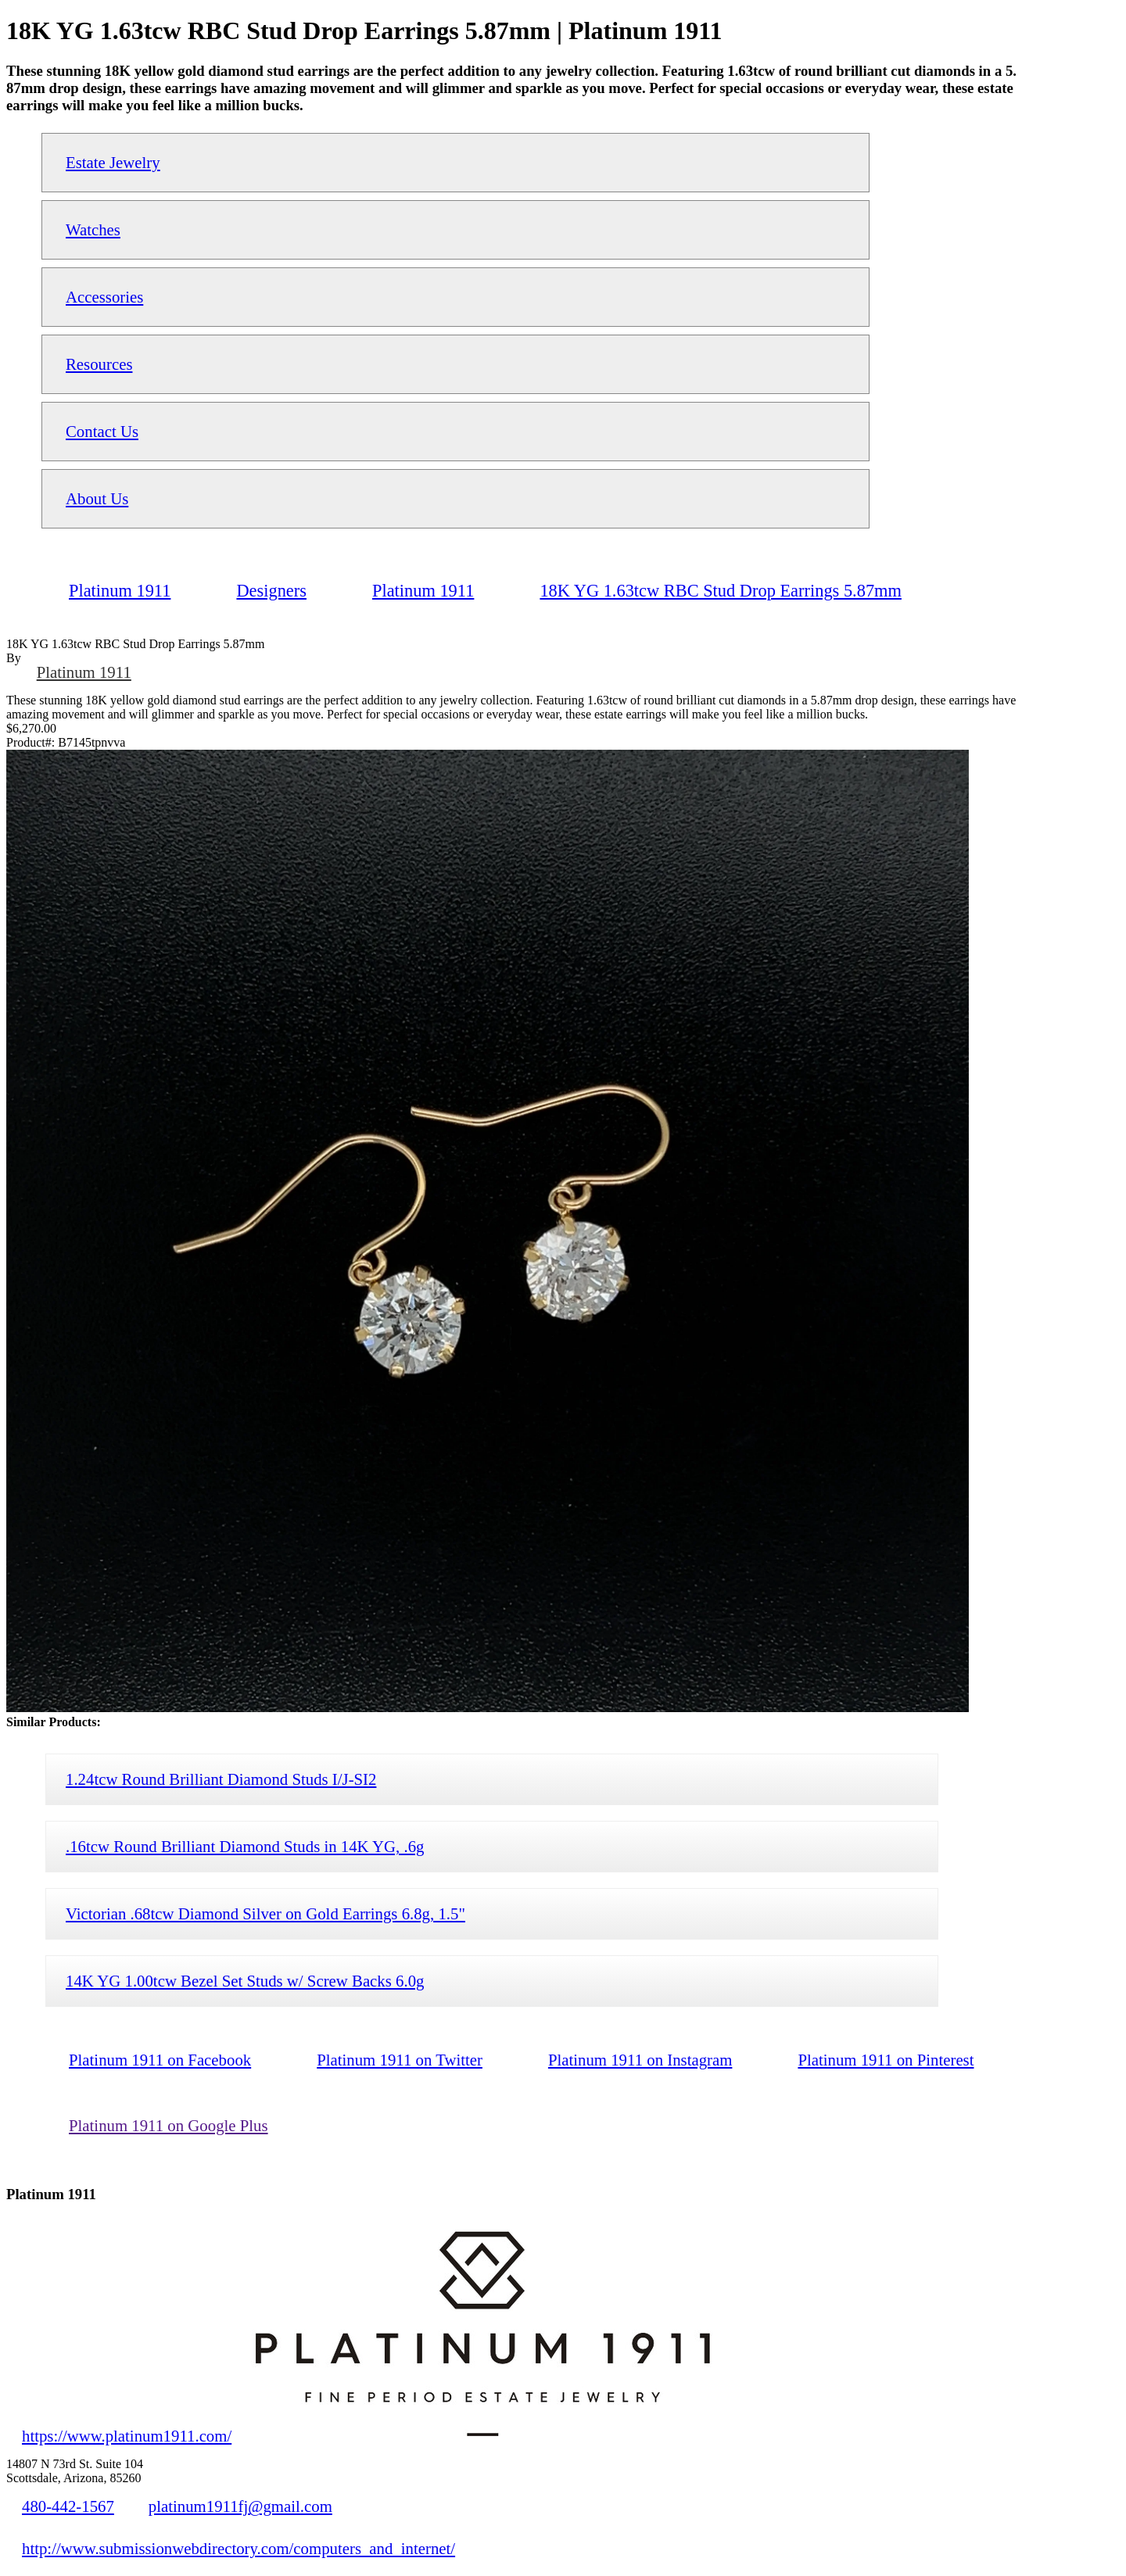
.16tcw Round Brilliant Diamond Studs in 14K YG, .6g (245, 1846)
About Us (97, 498)
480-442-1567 (68, 2506)
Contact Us (102, 431)
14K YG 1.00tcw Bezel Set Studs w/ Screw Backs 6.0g (245, 1981)
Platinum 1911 (84, 672)
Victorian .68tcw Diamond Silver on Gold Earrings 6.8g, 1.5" (265, 1913)
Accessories (104, 297)
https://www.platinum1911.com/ (126, 2436)
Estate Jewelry (113, 162)
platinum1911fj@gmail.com (240, 2506)
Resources (99, 364)
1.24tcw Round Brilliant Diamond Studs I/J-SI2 (221, 1779)
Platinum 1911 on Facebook (160, 2060)
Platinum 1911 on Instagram (640, 2060)
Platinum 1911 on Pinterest (886, 2060)
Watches (93, 229)
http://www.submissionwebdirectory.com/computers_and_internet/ (238, 2548)
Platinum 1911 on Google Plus (168, 2125)
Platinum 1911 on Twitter (399, 2060)
